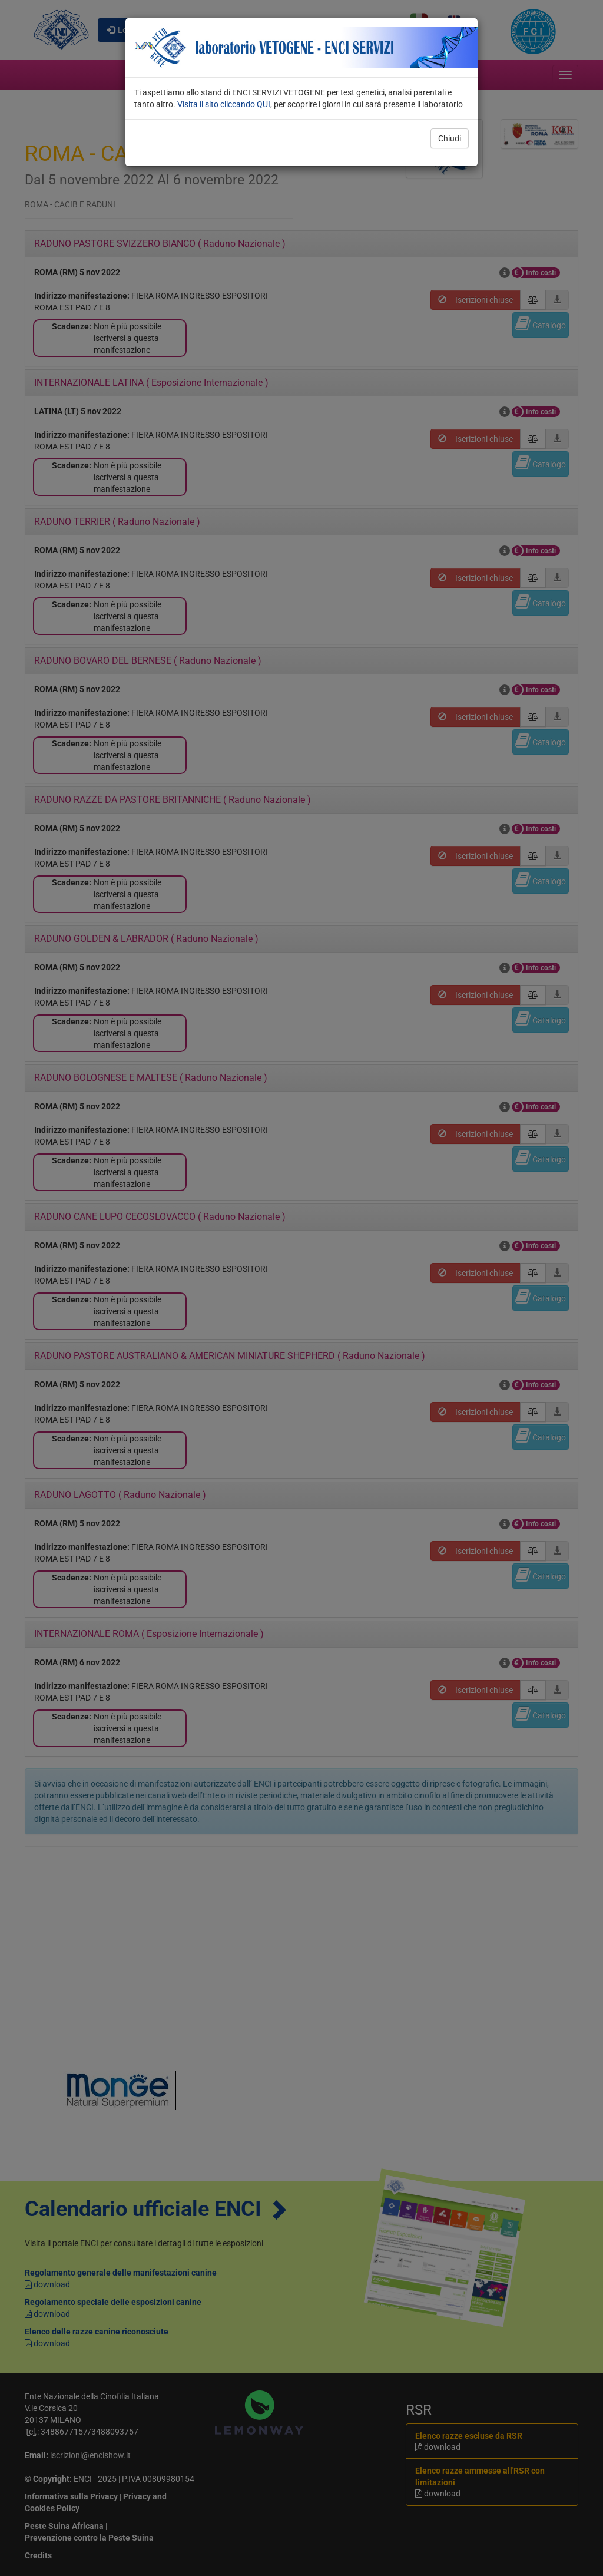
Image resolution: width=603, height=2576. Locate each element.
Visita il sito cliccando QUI (223, 104)
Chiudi (449, 138)
